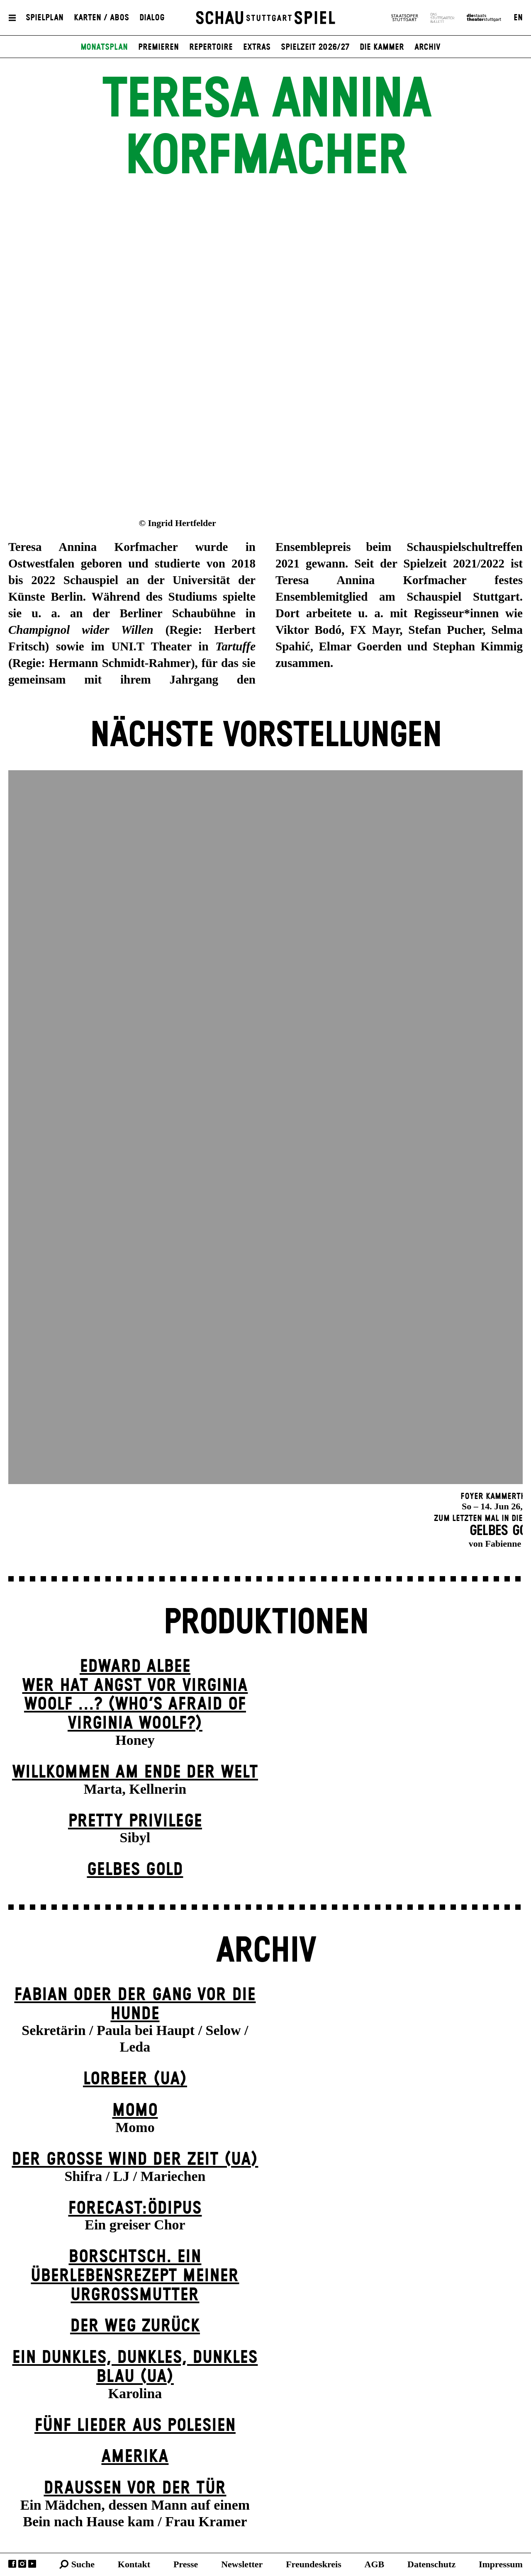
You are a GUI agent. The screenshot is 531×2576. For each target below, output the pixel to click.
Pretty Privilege (135, 1821)
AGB (375, 2564)
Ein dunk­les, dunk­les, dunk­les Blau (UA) (135, 2367)
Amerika (134, 2456)
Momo (135, 2110)
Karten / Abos (101, 17)
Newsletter (242, 2564)
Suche (83, 2564)
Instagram (22, 2564)
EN (518, 17)
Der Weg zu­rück (135, 2326)
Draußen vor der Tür (135, 2488)
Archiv (427, 47)
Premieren (158, 47)
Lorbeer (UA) (135, 2079)
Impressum (501, 2564)
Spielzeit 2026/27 (315, 47)
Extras (256, 47)
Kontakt (134, 2564)
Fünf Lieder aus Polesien (135, 2425)
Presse (185, 2564)
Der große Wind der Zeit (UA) (135, 2159)
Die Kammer (382, 47)
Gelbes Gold (135, 1869)
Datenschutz (431, 2564)
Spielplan (44, 17)
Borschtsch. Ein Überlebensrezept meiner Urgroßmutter (135, 2276)
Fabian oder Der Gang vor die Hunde (135, 2004)
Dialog (152, 17)
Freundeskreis (313, 2564)
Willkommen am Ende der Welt (135, 1772)
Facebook (12, 2564)
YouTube (32, 2564)
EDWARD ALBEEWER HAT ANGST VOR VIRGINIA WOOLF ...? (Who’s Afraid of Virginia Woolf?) (135, 1695)
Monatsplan (104, 47)
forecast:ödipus (135, 2208)
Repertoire (211, 47)
